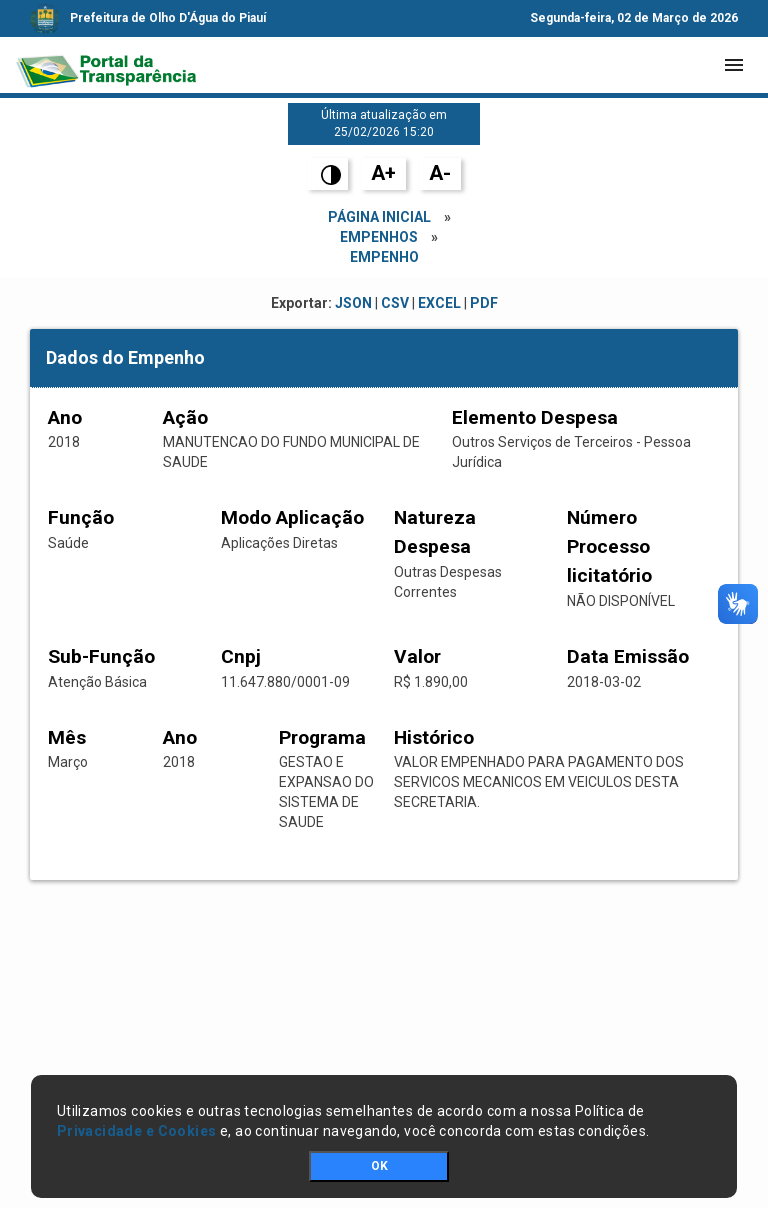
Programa (322, 737)
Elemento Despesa (535, 417)
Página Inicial (379, 217)
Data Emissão (628, 656)
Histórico (434, 737)
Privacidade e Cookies (137, 1131)
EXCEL (439, 303)
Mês (67, 737)
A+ (383, 173)
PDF (484, 303)
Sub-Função (101, 656)
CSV (395, 303)
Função (81, 517)
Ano (65, 417)
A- (440, 173)
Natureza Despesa (435, 532)
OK (379, 1166)
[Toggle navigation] (734, 65)
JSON (353, 303)
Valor (417, 656)
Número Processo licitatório (609, 546)
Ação (185, 417)
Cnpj (241, 656)
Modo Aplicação (292, 517)
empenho (384, 257)
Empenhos (379, 237)
